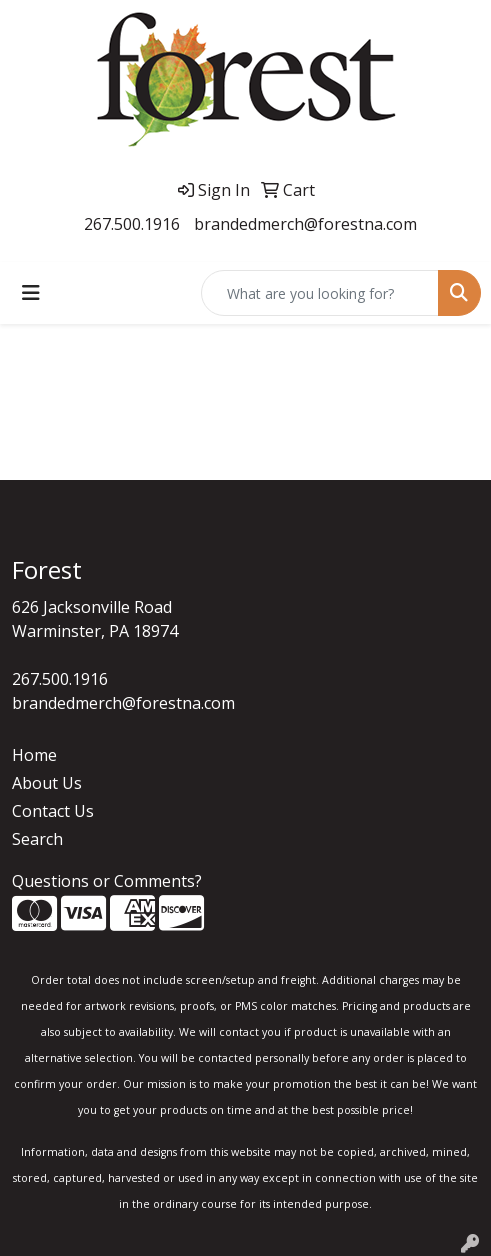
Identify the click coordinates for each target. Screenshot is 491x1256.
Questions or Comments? (107, 881)
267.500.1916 (132, 224)
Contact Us (53, 811)
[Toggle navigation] (31, 293)
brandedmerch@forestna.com (305, 224)
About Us (47, 783)
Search (37, 839)
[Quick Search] (320, 293)
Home (34, 755)
